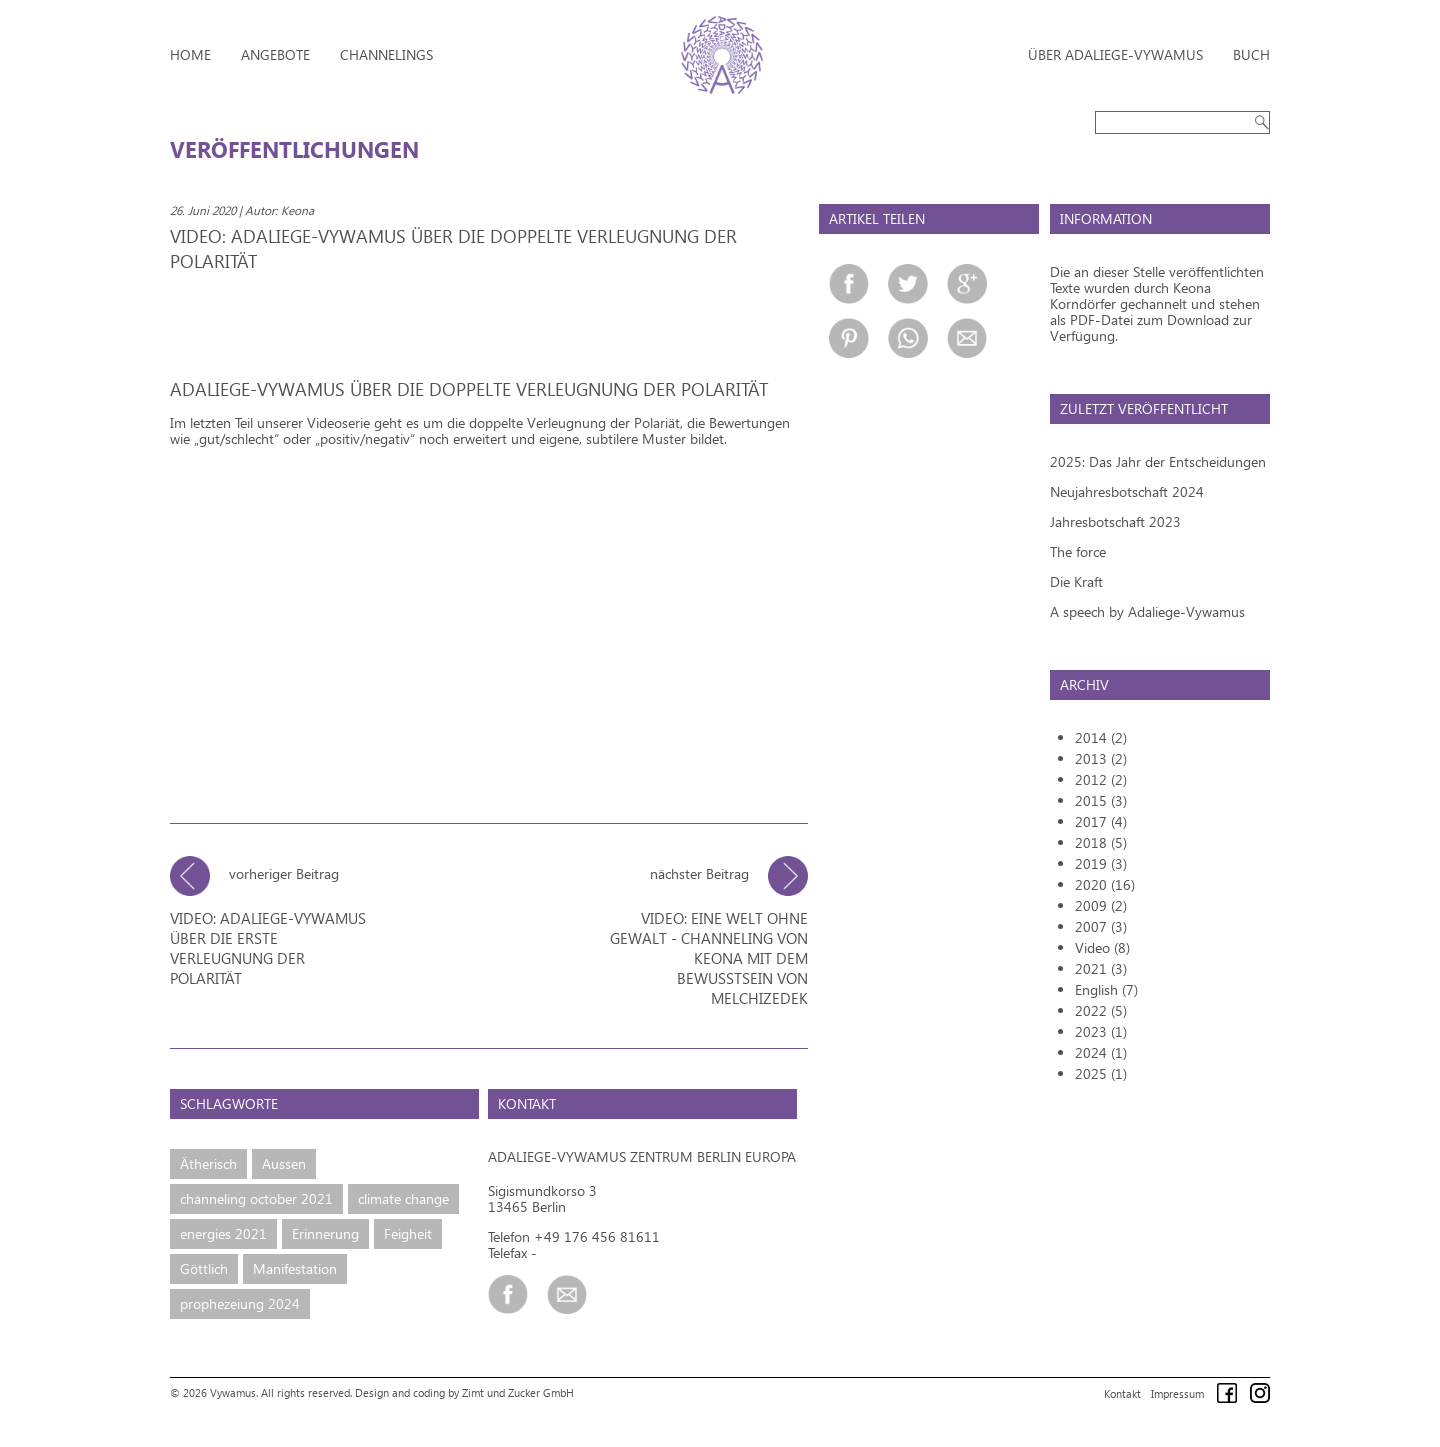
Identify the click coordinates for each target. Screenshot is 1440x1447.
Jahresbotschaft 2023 (1115, 521)
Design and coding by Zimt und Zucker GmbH (464, 1390)
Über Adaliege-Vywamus (1115, 54)
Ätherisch (208, 1161)
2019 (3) (1101, 863)
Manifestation (295, 1266)
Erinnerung (325, 1231)
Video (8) (1102, 947)
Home (190, 54)
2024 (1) (1101, 1052)
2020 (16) (1105, 884)
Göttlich (204, 1266)
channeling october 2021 (256, 1196)
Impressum (1177, 1391)
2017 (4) (1101, 821)
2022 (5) (1101, 1010)
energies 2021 (223, 1231)
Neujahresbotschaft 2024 (1127, 491)
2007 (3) (1101, 926)
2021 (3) (1101, 968)
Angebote (275, 54)
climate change (403, 1196)
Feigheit (408, 1231)
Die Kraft (1076, 581)
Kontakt (1122, 1391)
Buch (1251, 54)
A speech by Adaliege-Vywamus (1147, 611)
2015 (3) (1101, 800)
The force (1078, 551)
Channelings (386, 54)
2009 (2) (1101, 905)
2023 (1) (1101, 1031)
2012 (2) (1101, 779)
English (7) (1106, 989)
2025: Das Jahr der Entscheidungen (1158, 461)
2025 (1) (1101, 1073)
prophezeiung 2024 (240, 1301)
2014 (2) (1101, 737)
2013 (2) (1101, 758)
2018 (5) (1101, 842)
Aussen (284, 1161)
